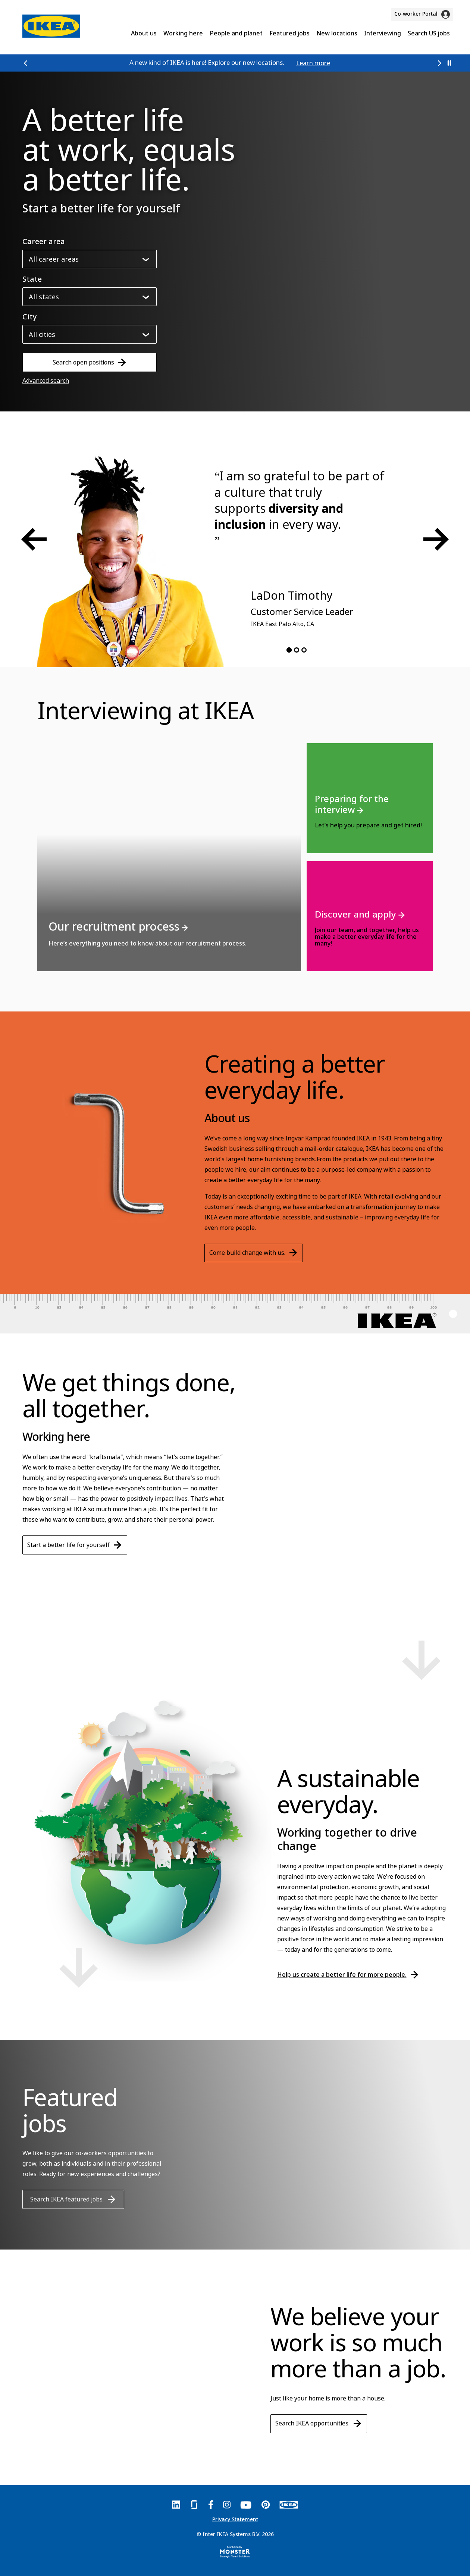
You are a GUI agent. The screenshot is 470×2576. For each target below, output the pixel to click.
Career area (43, 242)
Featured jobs (289, 33)
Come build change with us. (253, 1252)
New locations (336, 33)
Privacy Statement (235, 2519)
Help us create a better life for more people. (348, 1974)
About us (144, 33)
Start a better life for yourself (74, 1544)
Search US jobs (429, 33)
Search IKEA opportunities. (318, 2423)
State (32, 279)
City (29, 317)
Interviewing (382, 33)
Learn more (313, 63)
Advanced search (45, 380)
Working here (183, 33)
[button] (25, 63)
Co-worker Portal (422, 14)
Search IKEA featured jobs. (73, 2199)
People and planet (236, 33)
